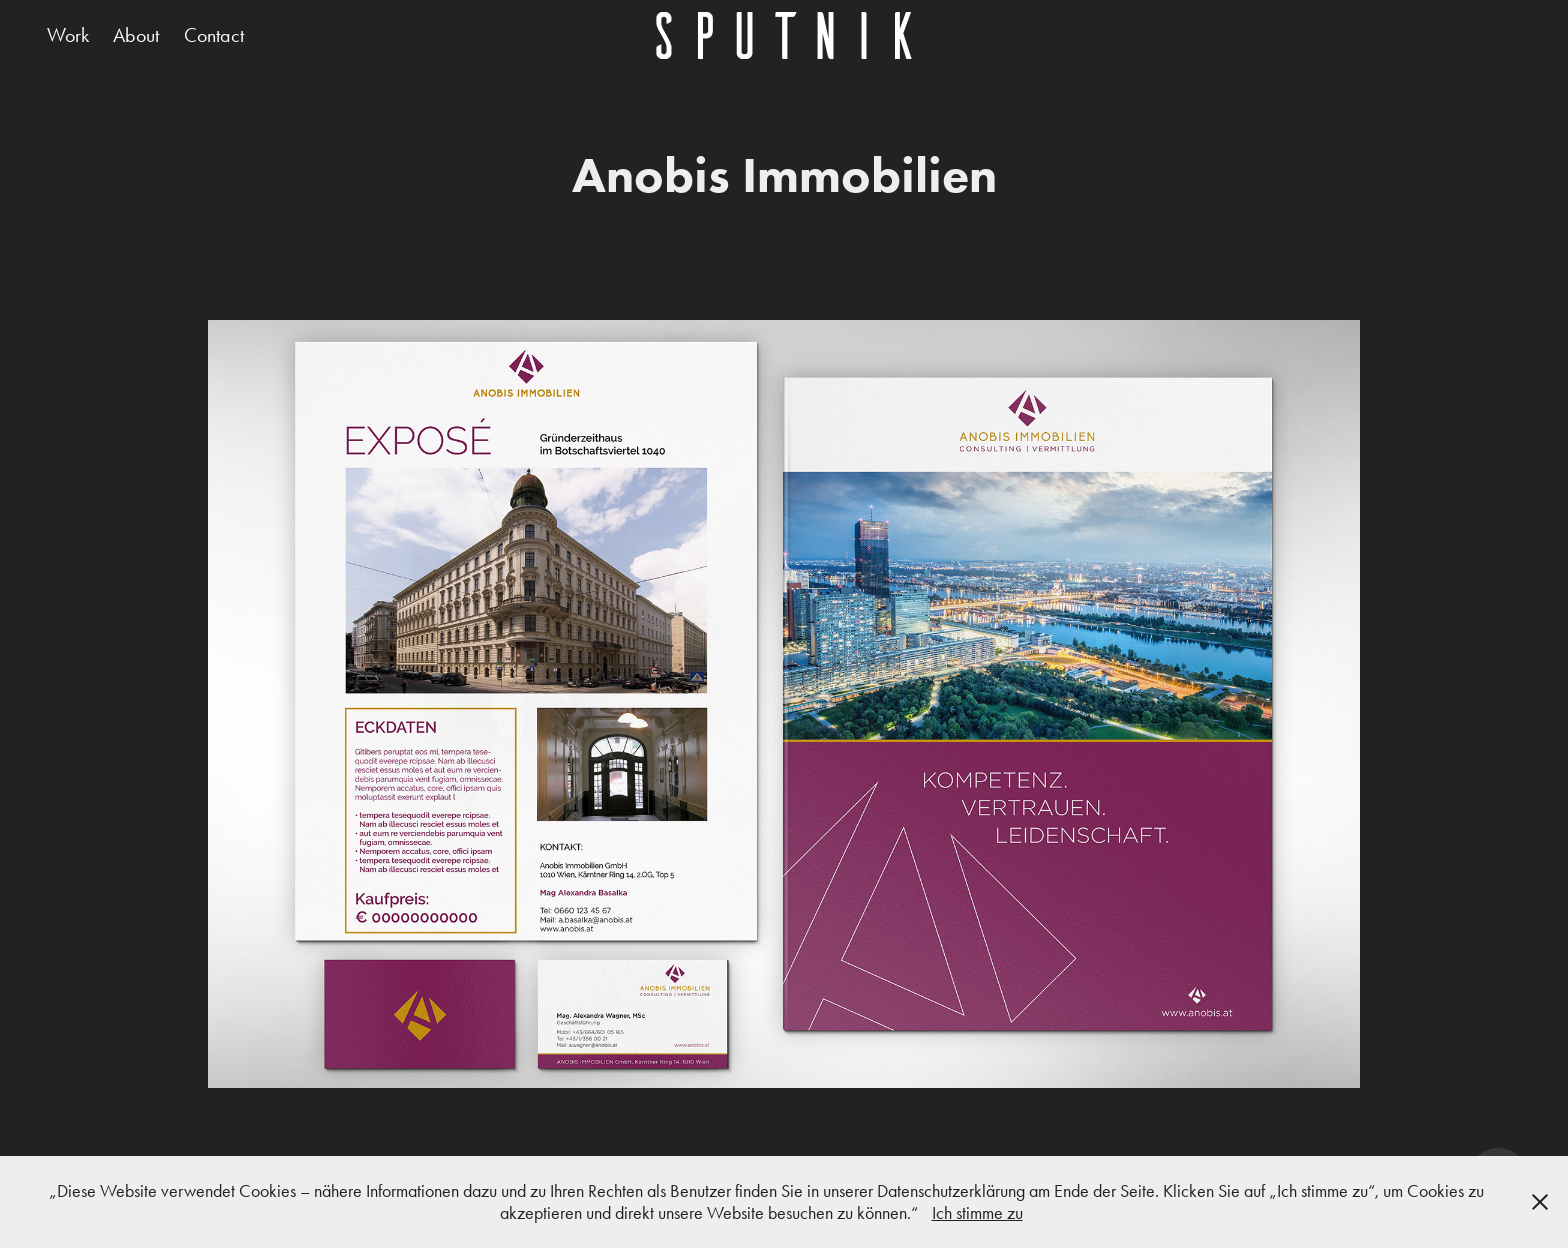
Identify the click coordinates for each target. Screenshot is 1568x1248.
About (136, 35)
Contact (214, 35)
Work (68, 35)
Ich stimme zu (977, 1213)
